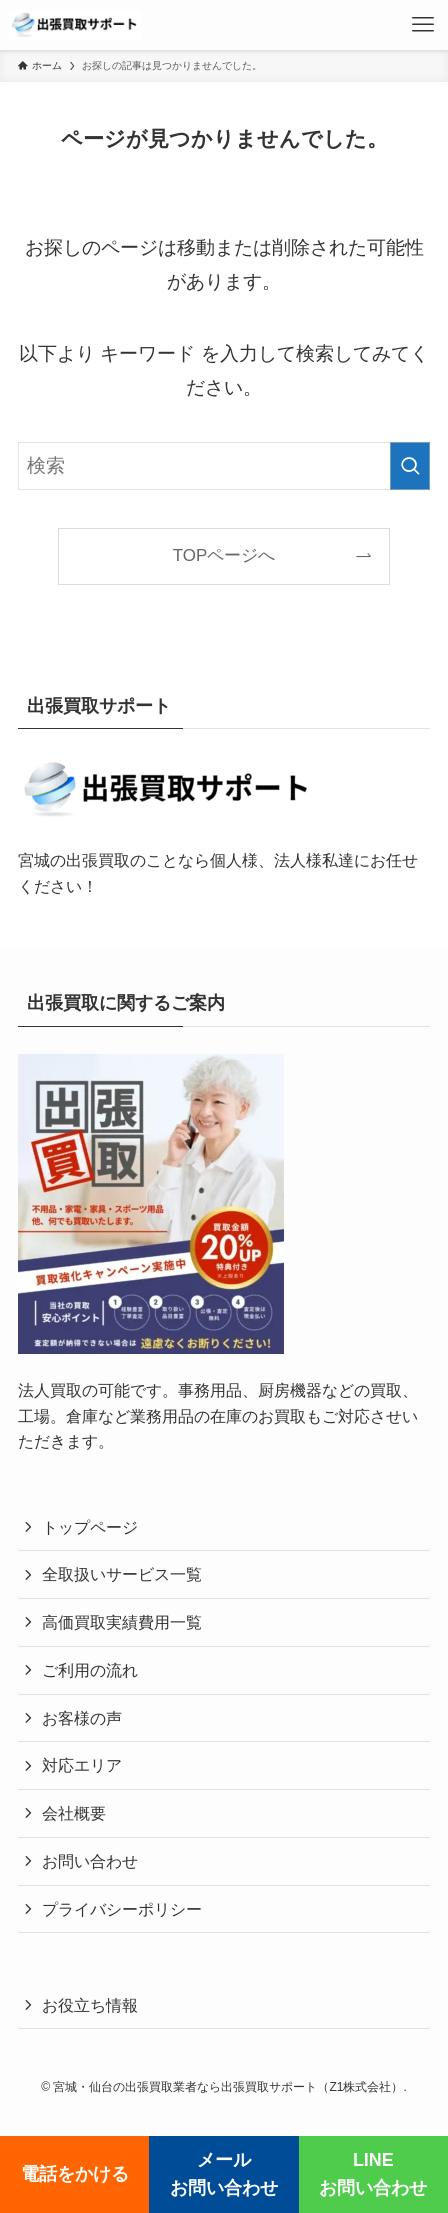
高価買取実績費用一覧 (122, 1622)
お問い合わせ (90, 1861)
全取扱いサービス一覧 (122, 1574)
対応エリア (82, 1765)
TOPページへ (224, 555)
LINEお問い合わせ (373, 2174)
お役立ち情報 (90, 2005)
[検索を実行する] (410, 466)
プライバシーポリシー (122, 1909)
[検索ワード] (224, 466)
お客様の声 (82, 1718)
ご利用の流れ (90, 1670)
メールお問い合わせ (224, 2174)
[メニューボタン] (423, 25)
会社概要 (74, 1813)
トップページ (90, 1527)
